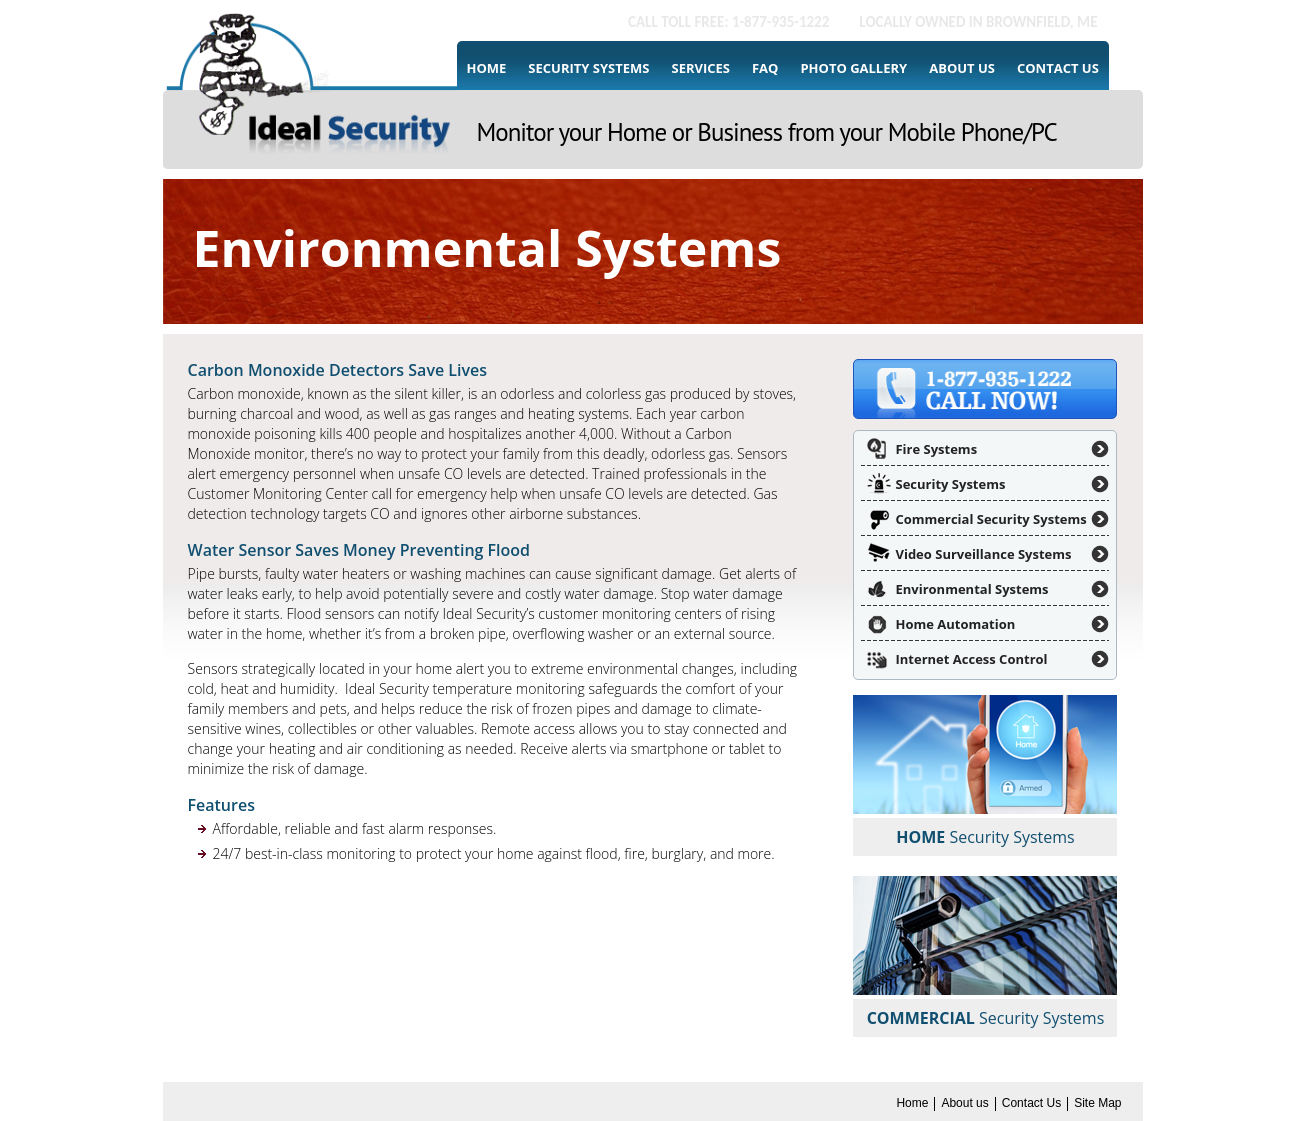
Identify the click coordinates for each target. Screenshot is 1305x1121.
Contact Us (1058, 68)
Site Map (1097, 1103)
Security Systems (588, 68)
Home (487, 68)
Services (700, 68)
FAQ (765, 68)
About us (962, 68)
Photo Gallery (853, 68)
